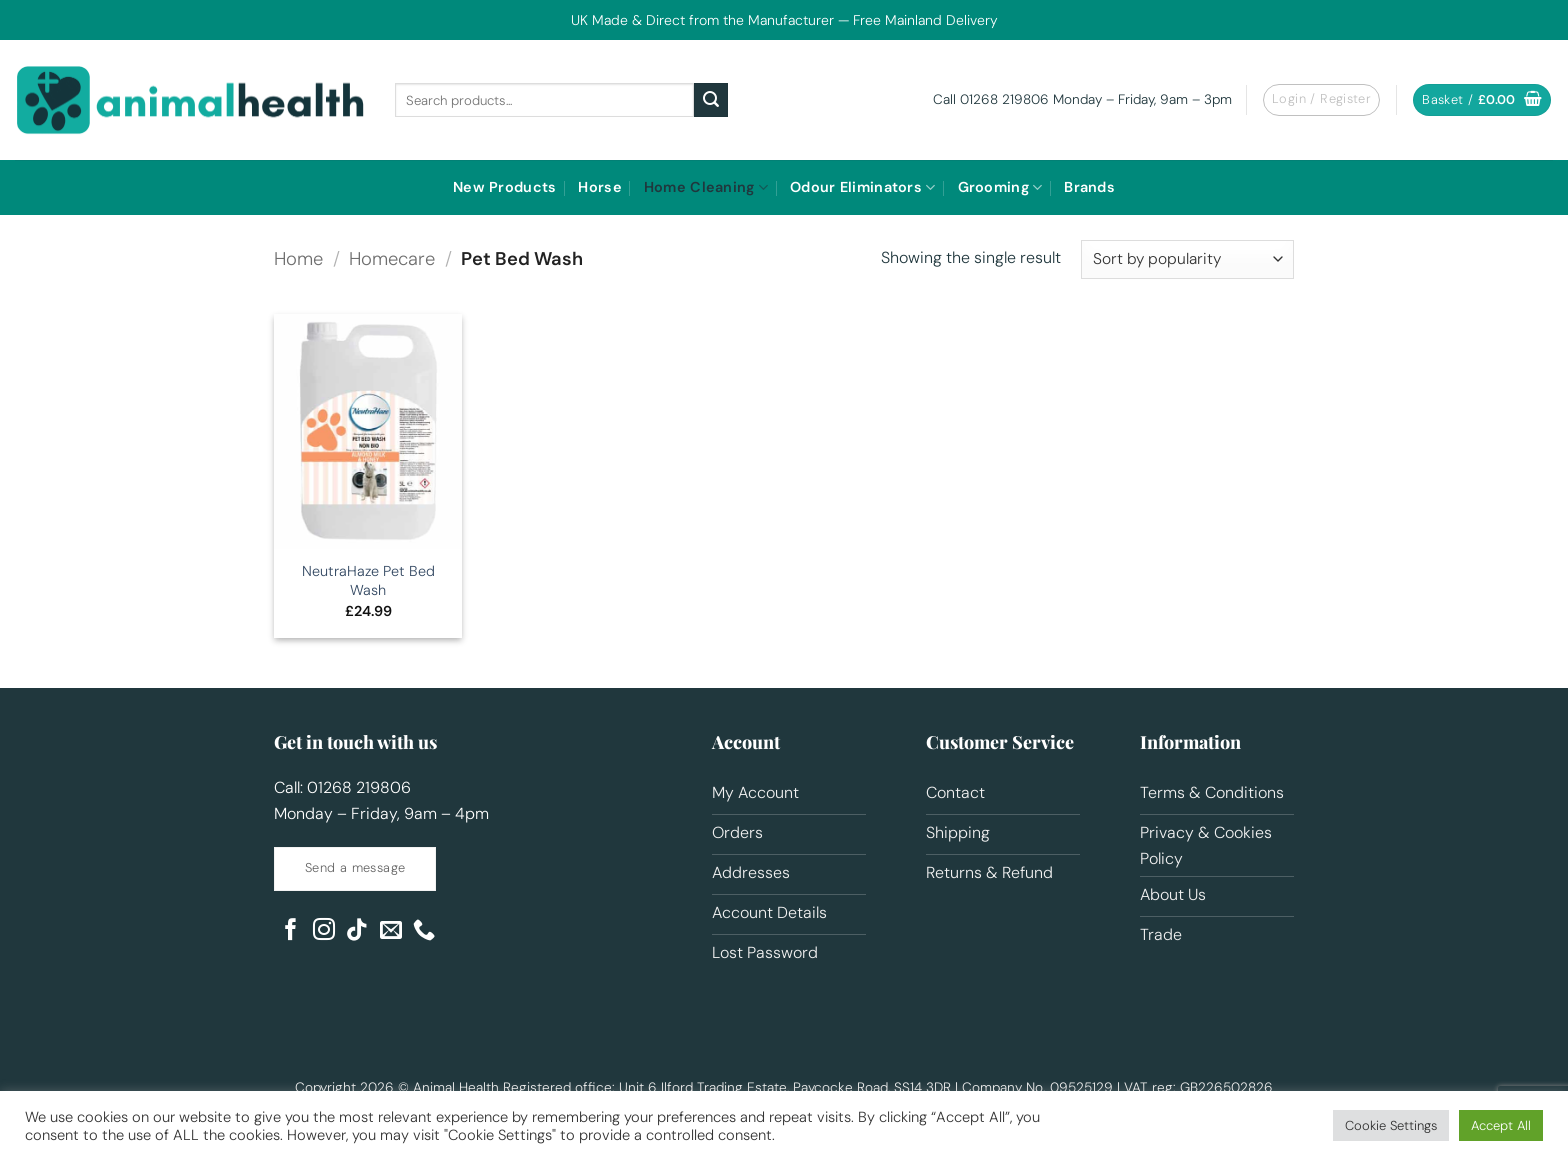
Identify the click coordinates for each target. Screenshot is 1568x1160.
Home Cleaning (706, 187)
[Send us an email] (391, 931)
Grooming (1000, 187)
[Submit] (711, 100)
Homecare (392, 259)
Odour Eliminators (862, 187)
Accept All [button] (1501, 1125)
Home (298, 259)
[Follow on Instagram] (324, 931)
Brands (1089, 187)
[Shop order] (1187, 259)
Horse (599, 187)
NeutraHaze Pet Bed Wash (368, 580)
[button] (1321, 100)
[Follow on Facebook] (291, 931)
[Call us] (424, 931)
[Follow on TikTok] (357, 931)
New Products (504, 187)
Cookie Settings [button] (1391, 1125)
